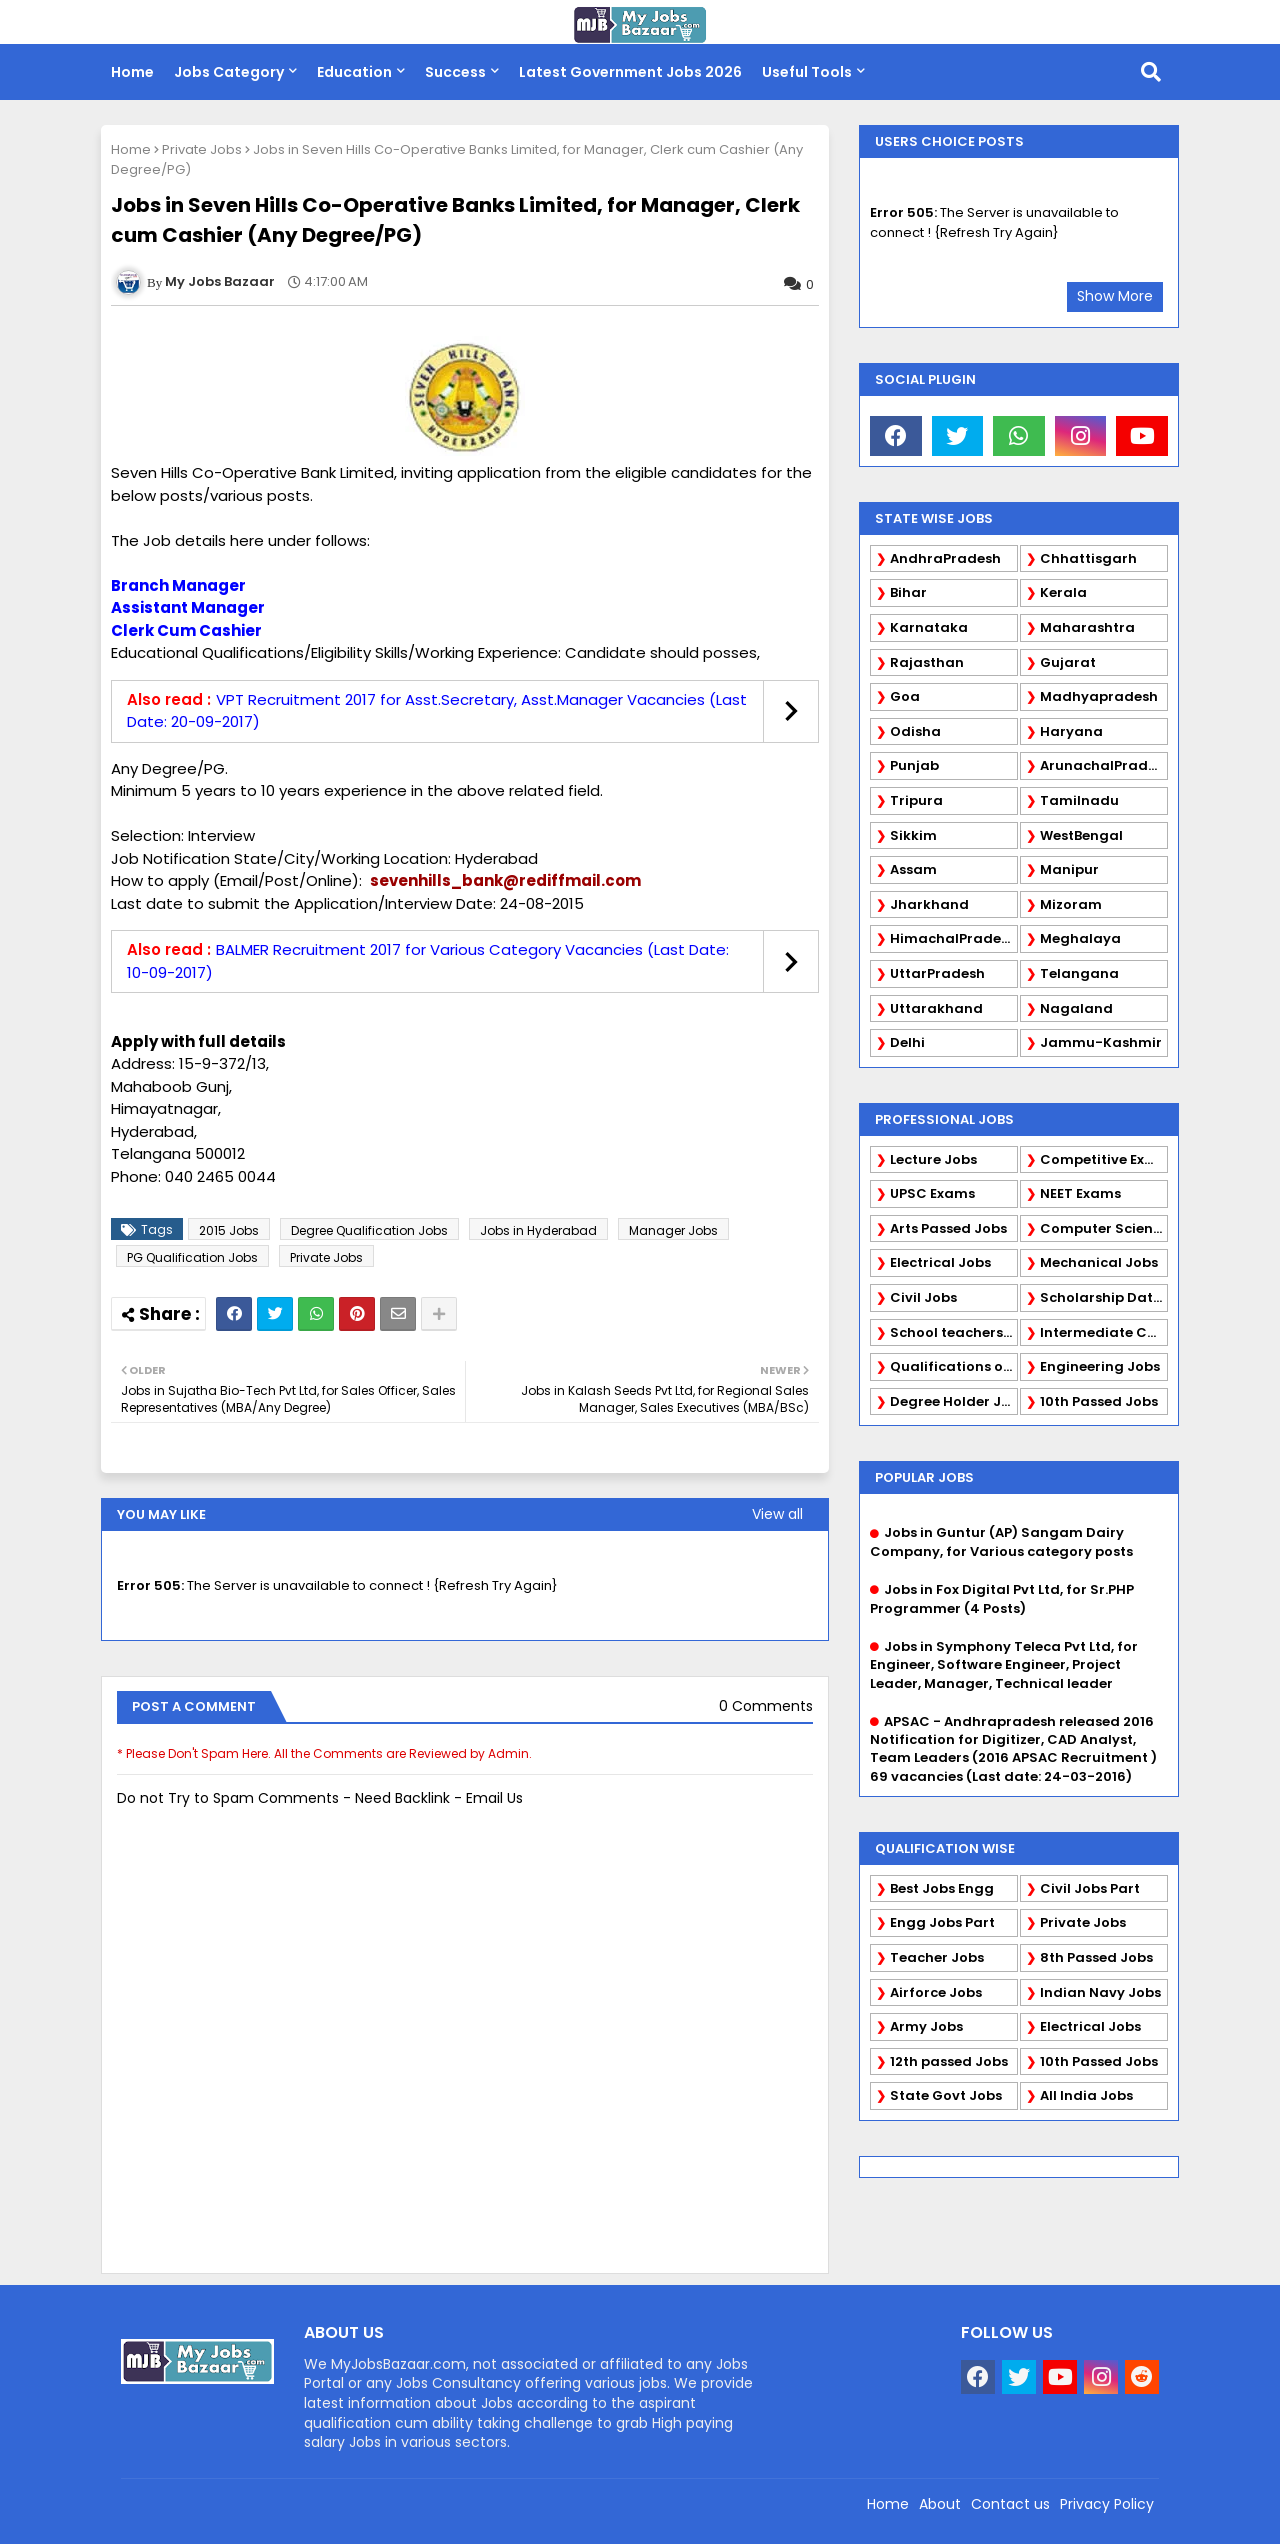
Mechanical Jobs (1099, 1262)
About (940, 2504)
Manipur (1069, 869)
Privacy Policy (1107, 2504)
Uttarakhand (936, 1008)
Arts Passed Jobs (948, 1228)
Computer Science (1104, 1228)
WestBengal (1081, 835)
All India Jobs (1086, 2095)
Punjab (914, 765)
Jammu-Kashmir (1101, 1042)
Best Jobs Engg (942, 1888)
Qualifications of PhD (954, 1366)
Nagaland (1076, 1008)
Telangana (1079, 973)
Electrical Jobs (940, 1262)
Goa (905, 696)
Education (354, 72)
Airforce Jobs (936, 1992)
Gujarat (1068, 662)
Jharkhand (929, 904)
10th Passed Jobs (1099, 1401)
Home (132, 72)
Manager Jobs (673, 1230)
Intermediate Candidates (1104, 1332)
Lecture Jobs (933, 1159)
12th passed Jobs (949, 2061)
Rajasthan (927, 662)
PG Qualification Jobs (192, 1257)
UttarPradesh (937, 973)
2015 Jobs (229, 1230)
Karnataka (929, 627)
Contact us (1010, 2504)
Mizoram (1071, 904)
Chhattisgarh (1088, 558)
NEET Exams (1080, 1193)
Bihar (908, 592)
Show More (1115, 296)
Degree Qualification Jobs (369, 1230)
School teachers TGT (954, 1332)
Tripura (916, 800)
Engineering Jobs (1100, 1366)
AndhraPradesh (945, 558)
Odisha (915, 731)
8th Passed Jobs (1096, 1957)
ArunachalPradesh (1104, 765)
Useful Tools (807, 72)
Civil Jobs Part (1090, 1888)
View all (777, 1514)
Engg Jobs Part (942, 1922)
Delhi (907, 1042)
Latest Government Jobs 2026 (630, 72)
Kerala (1063, 592)
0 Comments (766, 1706)
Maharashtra (1087, 627)
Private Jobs (202, 149)
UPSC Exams (932, 1193)
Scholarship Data (1101, 1297)
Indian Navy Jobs (1100, 1992)
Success (455, 72)
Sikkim (913, 835)
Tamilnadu (1079, 800)
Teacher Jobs (937, 1957)
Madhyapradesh (1099, 696)
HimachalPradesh (953, 938)
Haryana (1071, 731)
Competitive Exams (1104, 1159)
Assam (913, 869)
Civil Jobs (923, 1297)
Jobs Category (229, 72)
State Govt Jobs (946, 2095)
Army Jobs (926, 2026)
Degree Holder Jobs (954, 1401)
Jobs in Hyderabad (538, 1230)
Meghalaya (1080, 938)
